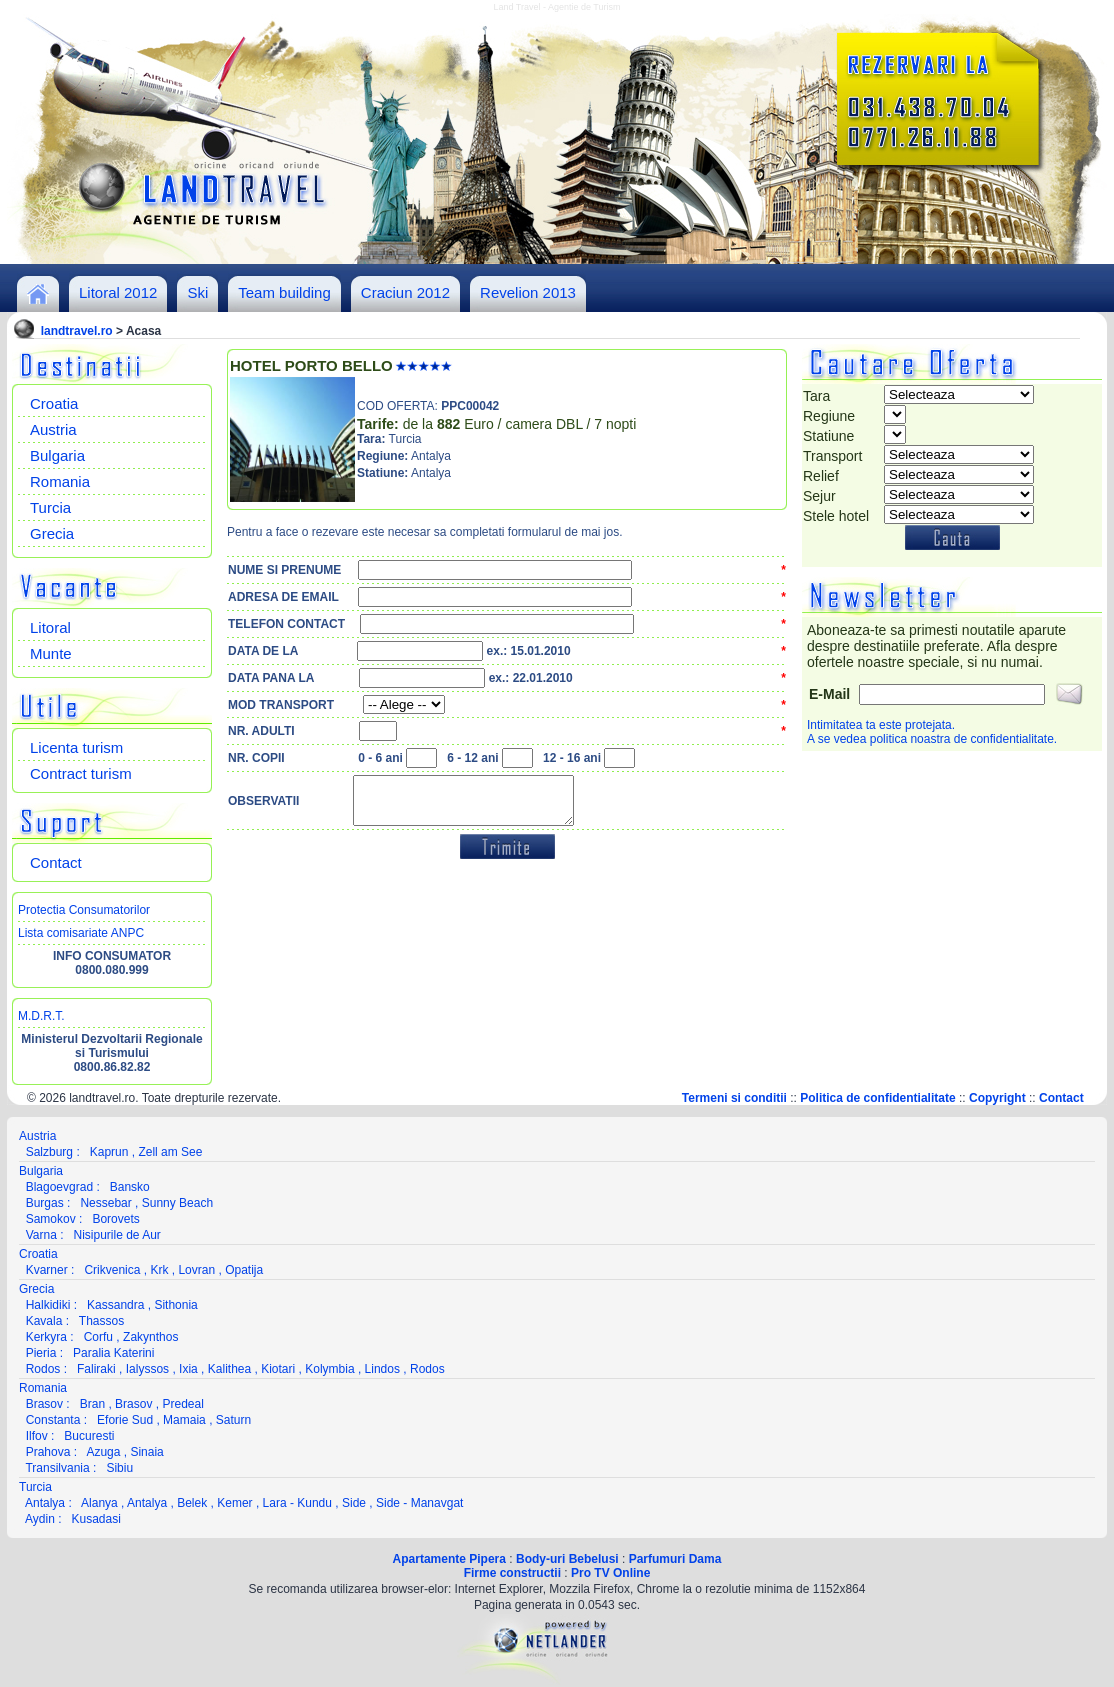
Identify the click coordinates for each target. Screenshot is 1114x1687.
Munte (51, 653)
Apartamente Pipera (449, 1559)
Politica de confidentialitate (877, 1098)
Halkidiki (48, 1305)
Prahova (48, 1452)
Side (354, 1503)
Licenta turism (76, 747)
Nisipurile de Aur (116, 1235)
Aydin (40, 1519)
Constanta (53, 1420)
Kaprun (109, 1152)
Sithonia (175, 1305)
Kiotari (278, 1369)
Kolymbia (329, 1369)
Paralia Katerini (113, 1353)
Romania (60, 481)
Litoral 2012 (118, 292)
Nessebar (105, 1203)
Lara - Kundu (297, 1503)
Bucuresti (89, 1436)
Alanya (99, 1503)
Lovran (196, 1270)
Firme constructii (512, 1573)
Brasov (44, 1404)
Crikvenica (112, 1270)
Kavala (44, 1321)
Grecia (52, 533)
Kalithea (229, 1369)
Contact (56, 862)
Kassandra (115, 1305)
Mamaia (184, 1420)
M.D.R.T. (41, 1016)
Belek (192, 1503)
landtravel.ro (77, 331)
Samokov (51, 1219)
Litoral (50, 627)
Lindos (382, 1369)
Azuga (103, 1452)
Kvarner (47, 1270)
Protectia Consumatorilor (84, 910)
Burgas (45, 1203)
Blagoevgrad (59, 1187)
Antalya (45, 1503)
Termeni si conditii (734, 1098)
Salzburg (49, 1152)
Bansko (130, 1187)
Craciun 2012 (405, 292)
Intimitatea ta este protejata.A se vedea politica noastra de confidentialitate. (932, 732)
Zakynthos (150, 1337)
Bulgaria (57, 455)
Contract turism (81, 773)
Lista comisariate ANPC (81, 933)
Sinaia (146, 1452)
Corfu (98, 1337)
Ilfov (37, 1436)
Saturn (233, 1420)
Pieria (41, 1353)
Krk (159, 1270)
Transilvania (57, 1468)
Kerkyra (46, 1337)
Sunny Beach (177, 1203)
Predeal (182, 1404)
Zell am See (170, 1152)
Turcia (50, 507)
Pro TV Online (610, 1573)
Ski (197, 292)
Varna (41, 1235)
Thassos (101, 1321)
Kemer (234, 1503)
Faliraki (96, 1369)
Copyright (997, 1098)
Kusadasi (96, 1519)
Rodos (43, 1369)
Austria (53, 429)
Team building (284, 292)
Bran (92, 1404)
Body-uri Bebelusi (567, 1559)
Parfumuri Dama (675, 1559)
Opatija (244, 1270)
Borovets (115, 1219)
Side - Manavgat (419, 1503)
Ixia (188, 1369)
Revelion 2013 (528, 292)
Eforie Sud (125, 1420)
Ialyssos (147, 1369)
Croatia (54, 403)
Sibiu (119, 1468)
